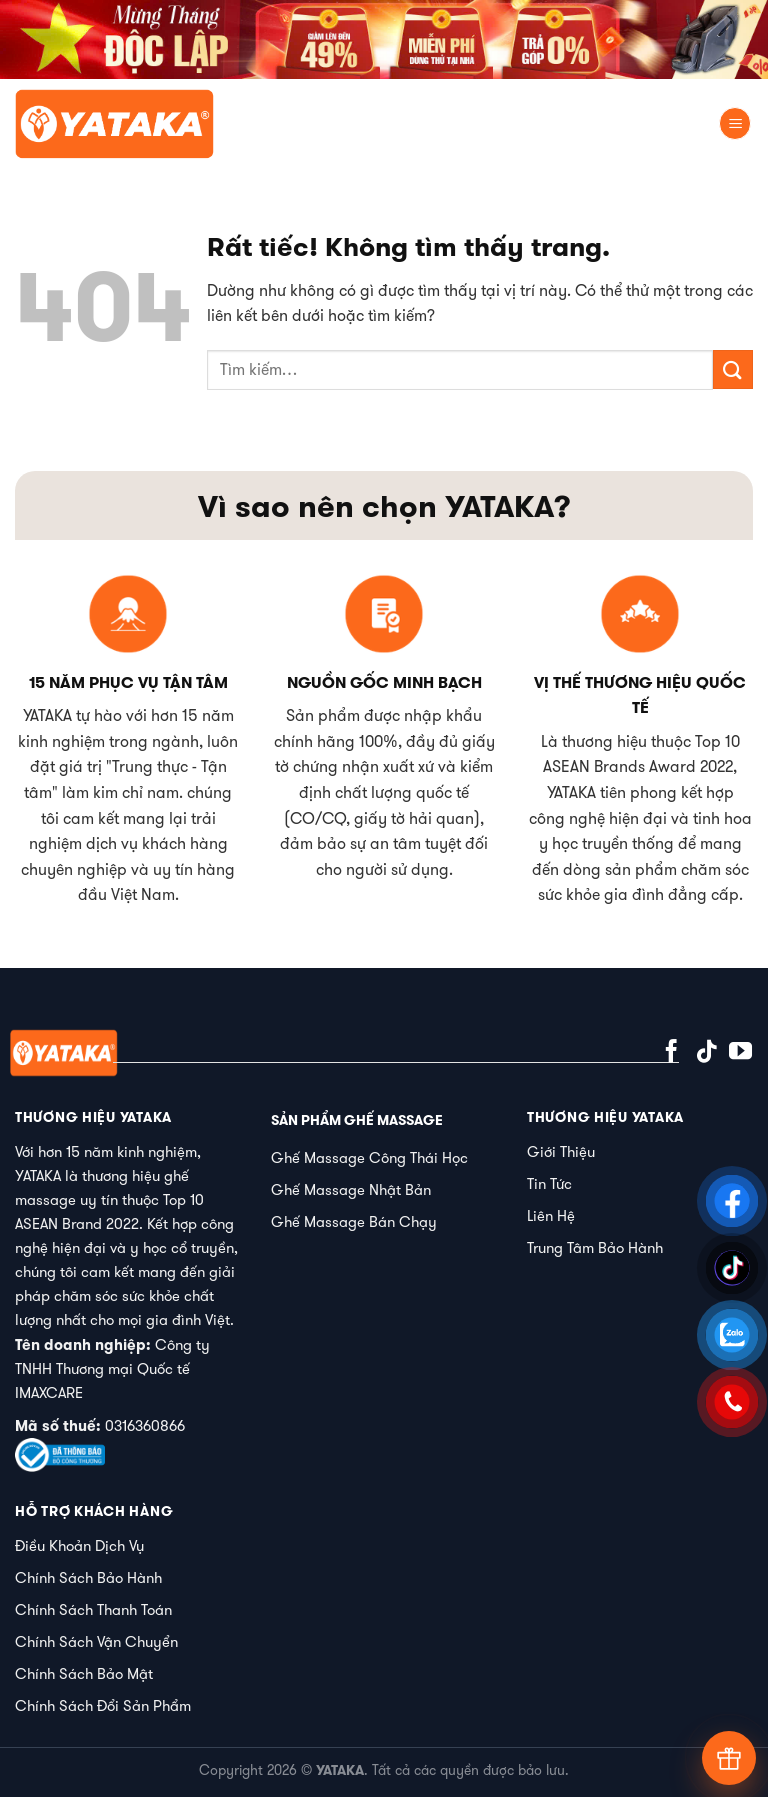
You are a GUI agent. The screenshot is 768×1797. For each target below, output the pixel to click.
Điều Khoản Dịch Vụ (79, 1545)
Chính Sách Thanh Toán (93, 1609)
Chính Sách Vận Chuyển (96, 1641)
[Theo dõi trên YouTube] (740, 1053)
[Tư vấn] (729, 1758)
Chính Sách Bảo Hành (88, 1577)
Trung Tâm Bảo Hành (595, 1247)
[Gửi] (733, 369)
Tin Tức (549, 1183)
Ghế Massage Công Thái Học (369, 1157)
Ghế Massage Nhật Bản (351, 1189)
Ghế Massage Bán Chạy (354, 1221)
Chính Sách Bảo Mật (84, 1673)
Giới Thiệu (561, 1151)
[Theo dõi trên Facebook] (671, 1053)
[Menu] (735, 123)
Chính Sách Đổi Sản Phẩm (103, 1705)
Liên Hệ (551, 1215)
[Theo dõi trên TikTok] (706, 1053)
